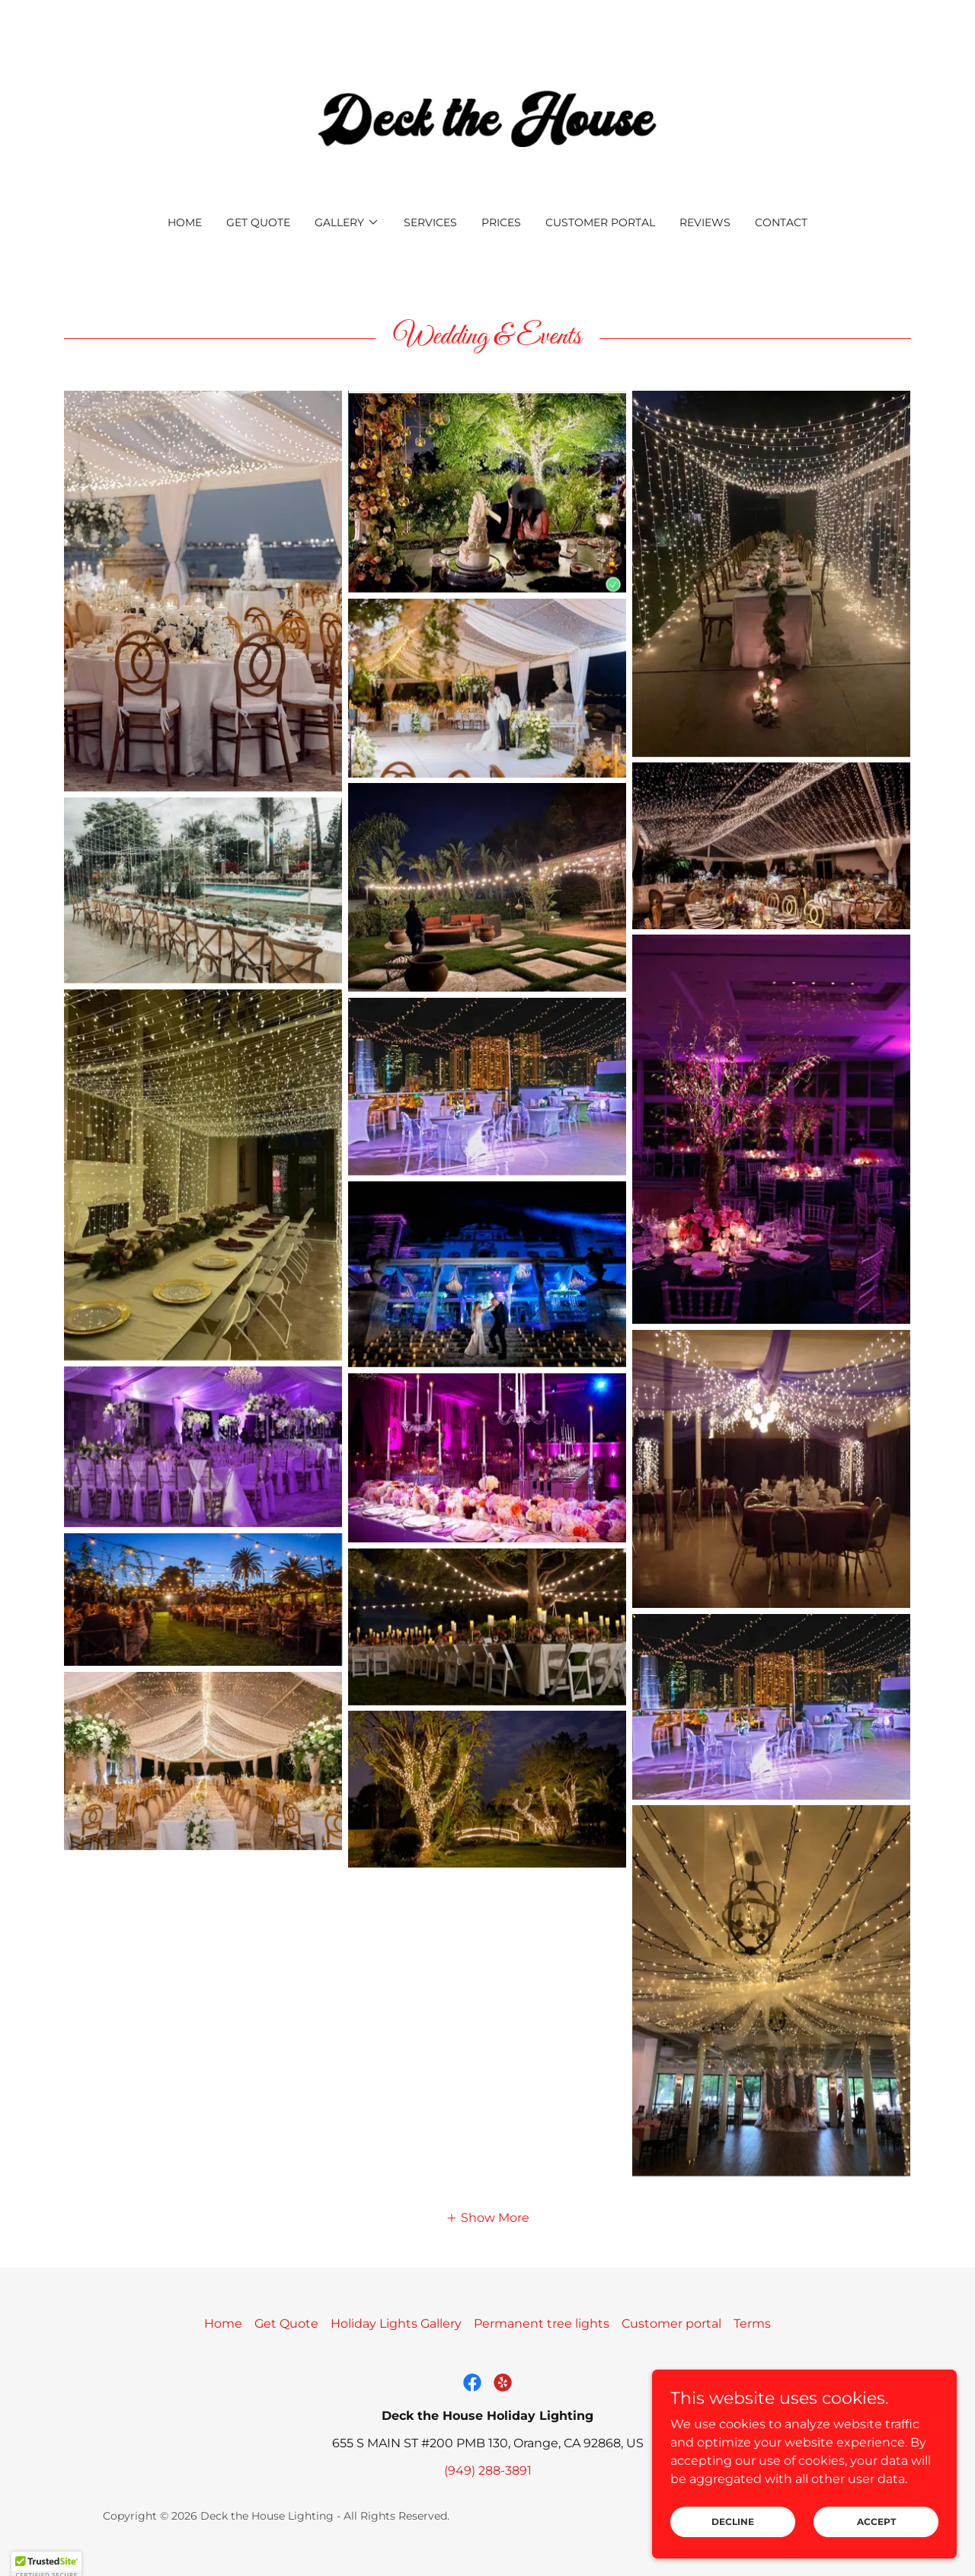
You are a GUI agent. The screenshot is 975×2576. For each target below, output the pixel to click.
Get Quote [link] (258, 222)
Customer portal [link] (600, 222)
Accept (876, 2521)
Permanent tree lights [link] (541, 2323)
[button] (347, 222)
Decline (732, 2521)
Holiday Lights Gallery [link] (396, 2323)
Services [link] (430, 222)
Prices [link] (501, 222)
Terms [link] (752, 2323)
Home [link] (185, 222)
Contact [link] (781, 222)
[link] (487, 117)
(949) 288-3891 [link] (488, 2470)
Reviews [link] (704, 222)
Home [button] (223, 2323)
